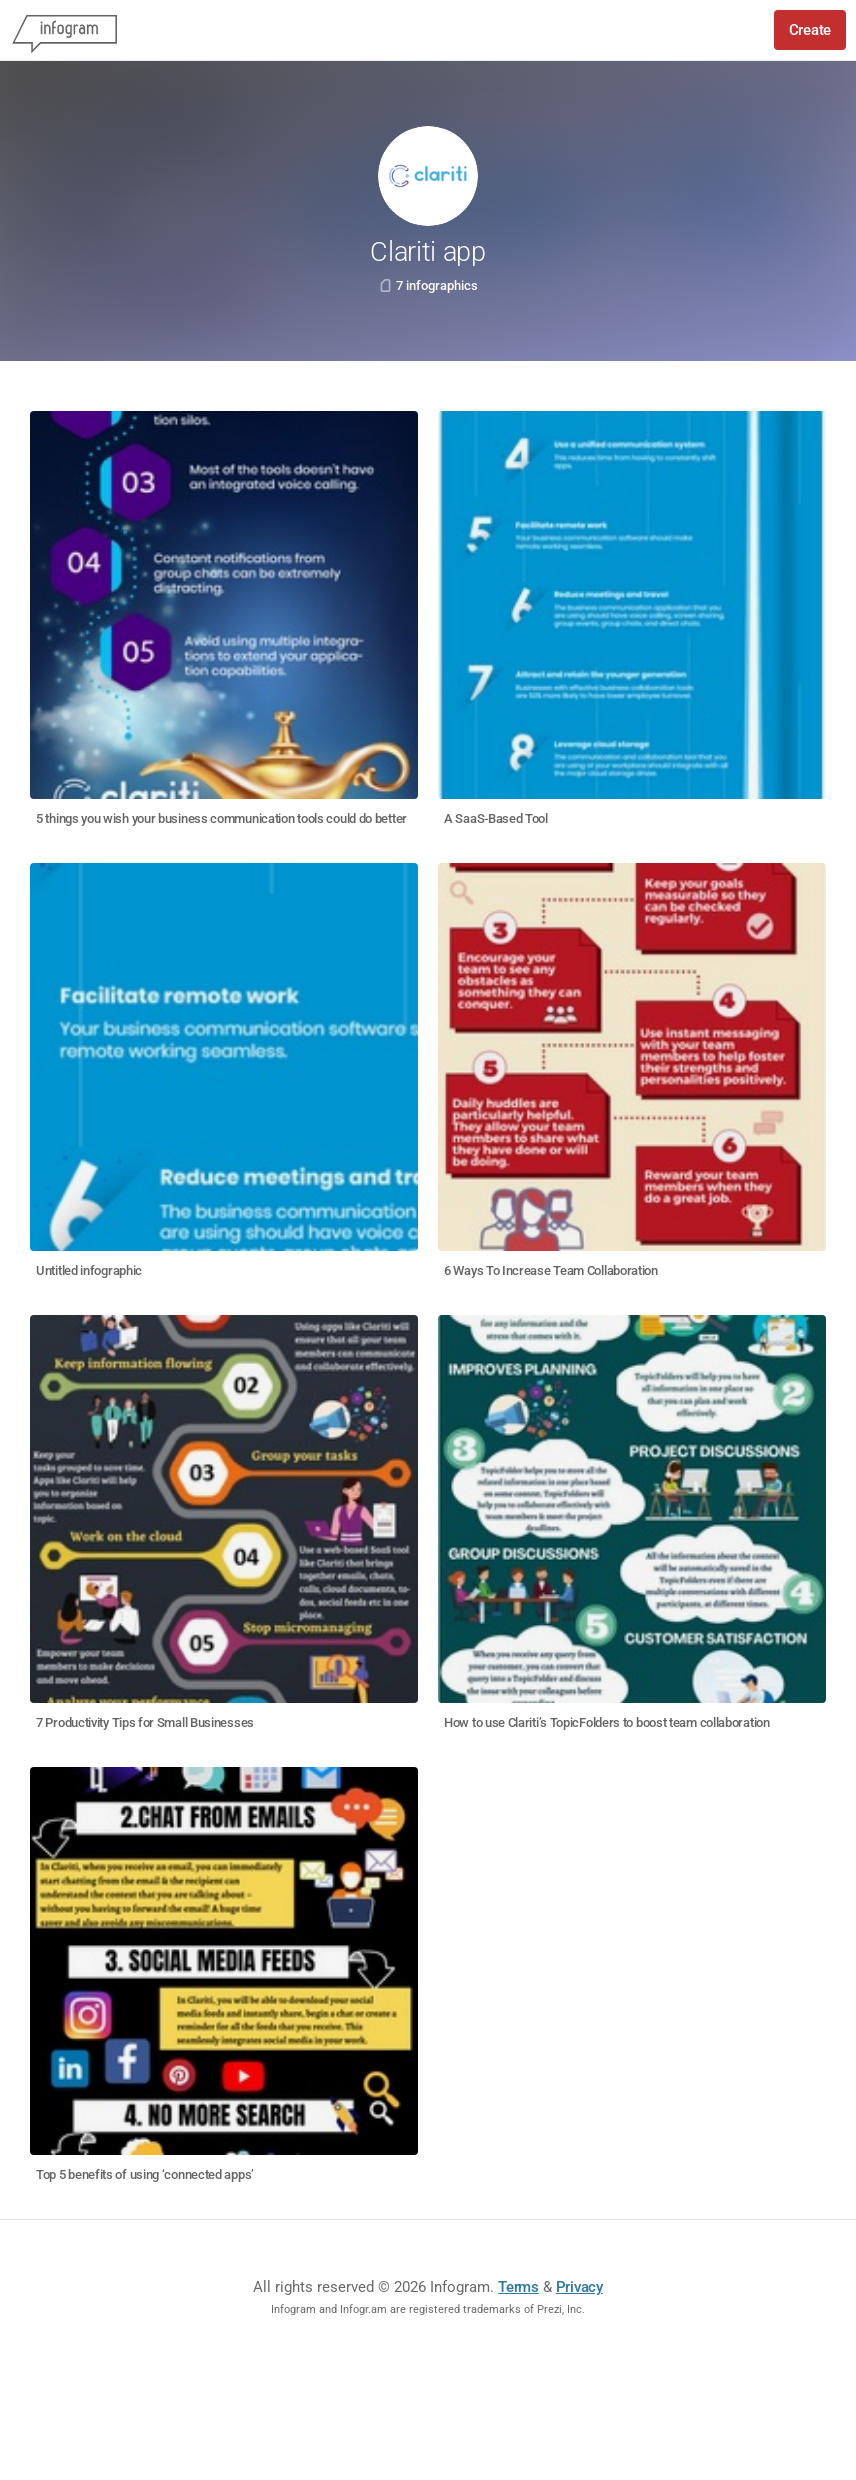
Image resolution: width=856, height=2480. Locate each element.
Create (810, 30)
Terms (518, 2287)
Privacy (579, 2287)
